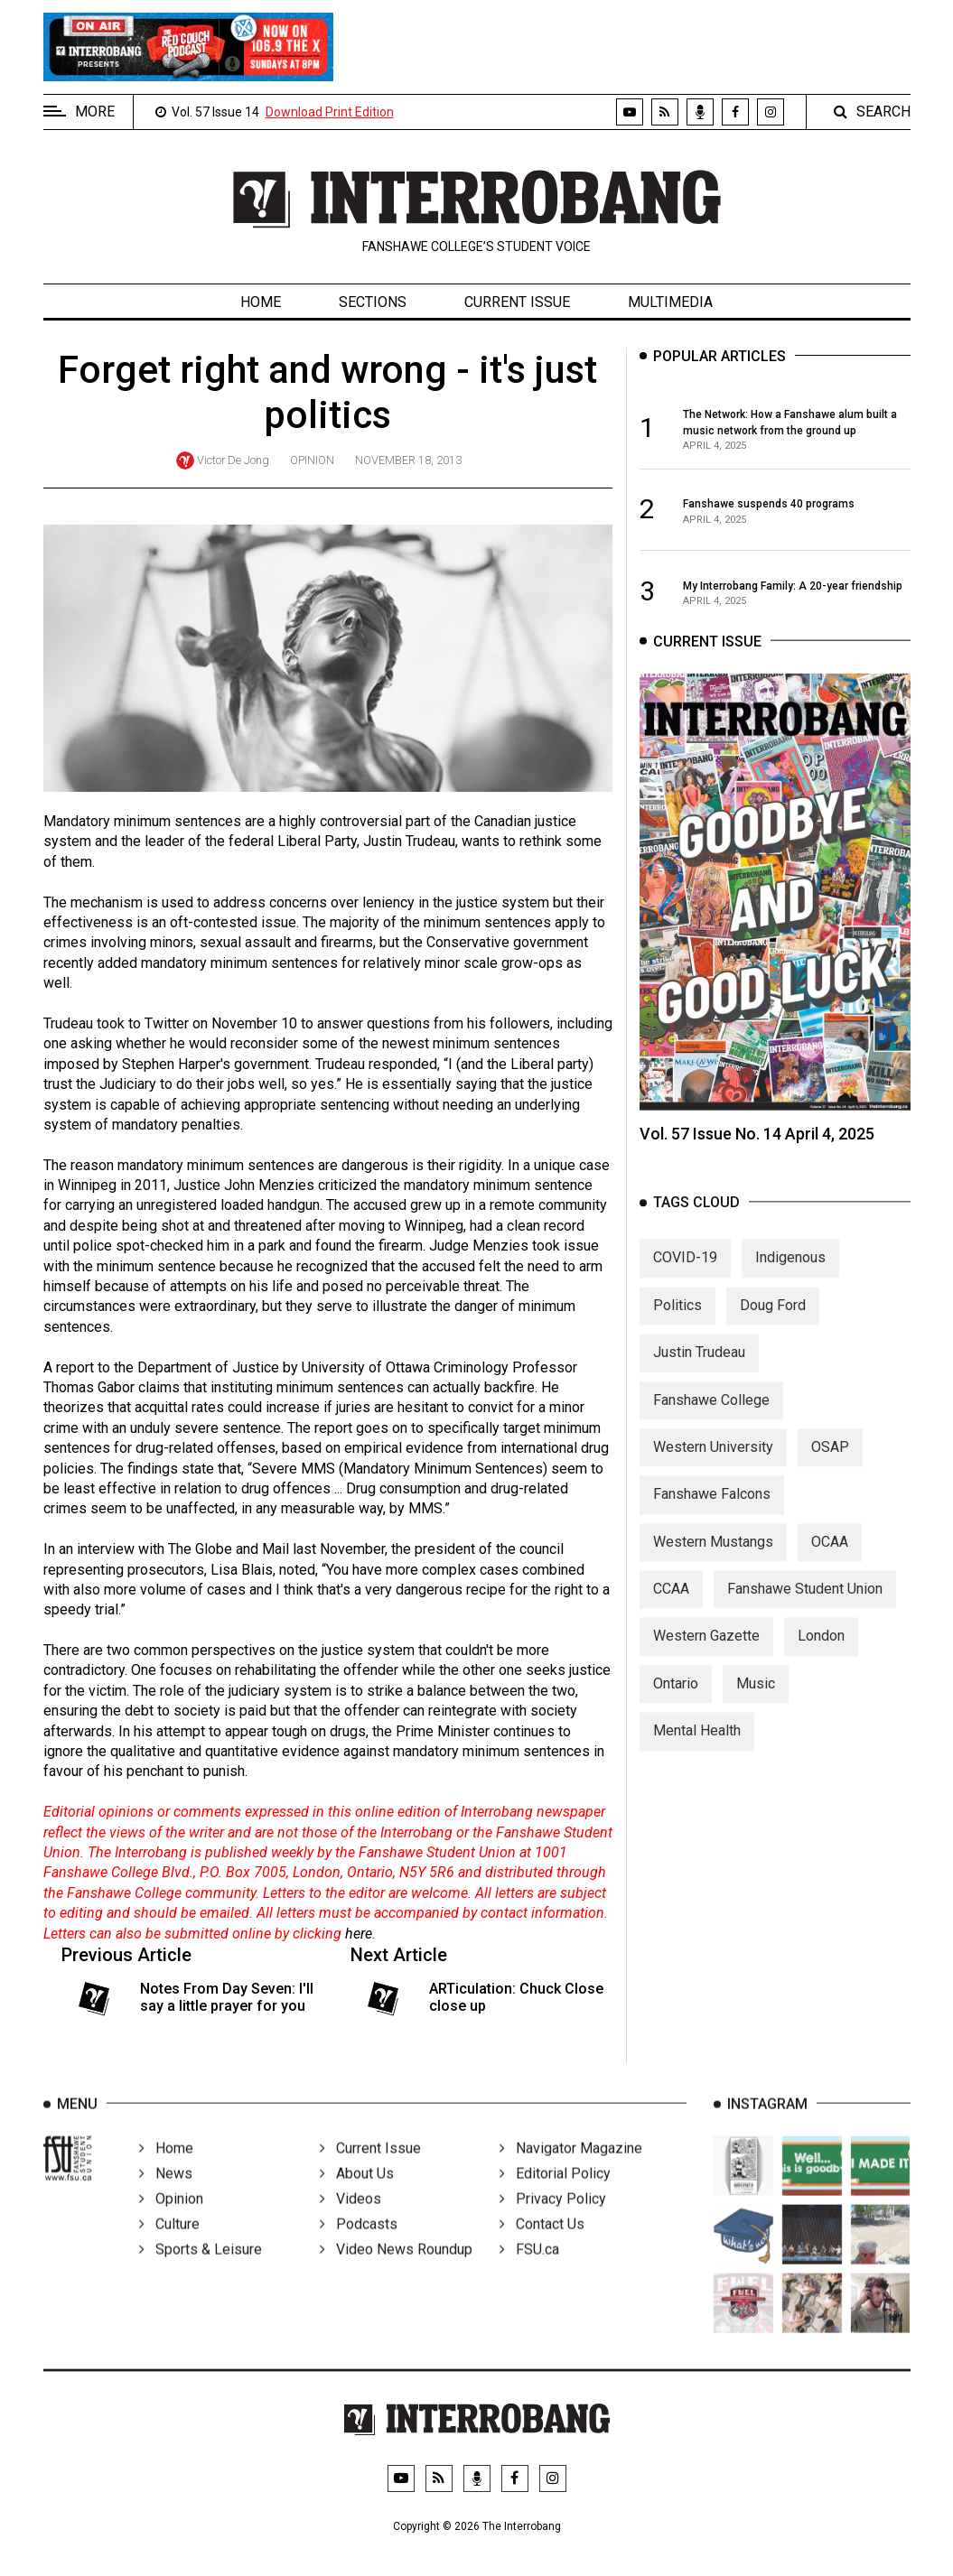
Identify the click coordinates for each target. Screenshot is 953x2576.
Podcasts (358, 2246)
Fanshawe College (711, 1415)
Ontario (675, 1698)
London (821, 1651)
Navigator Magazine (571, 2170)
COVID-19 (685, 1273)
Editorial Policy (555, 2195)
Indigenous (790, 1273)
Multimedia (670, 302)
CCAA (671, 1604)
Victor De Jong (233, 460)
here (358, 1933)
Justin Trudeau (699, 1368)
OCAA (829, 1557)
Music (755, 1698)
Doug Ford (773, 1320)
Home (260, 302)
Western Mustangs (713, 1557)
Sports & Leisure (200, 2271)
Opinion (312, 460)
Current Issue (517, 302)
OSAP (830, 1462)
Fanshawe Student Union (805, 1604)
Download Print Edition (330, 112)
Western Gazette (706, 1651)
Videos (350, 2220)
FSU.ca (529, 2271)
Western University (713, 1462)
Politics (677, 1320)
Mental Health (697, 1746)
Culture (169, 2246)
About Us (357, 2195)
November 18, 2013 (408, 460)
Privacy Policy (553, 2220)
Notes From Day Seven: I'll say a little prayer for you (226, 1997)
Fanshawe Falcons (712, 1510)
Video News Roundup (396, 2271)
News (165, 2195)
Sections (372, 302)
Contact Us (542, 2246)
